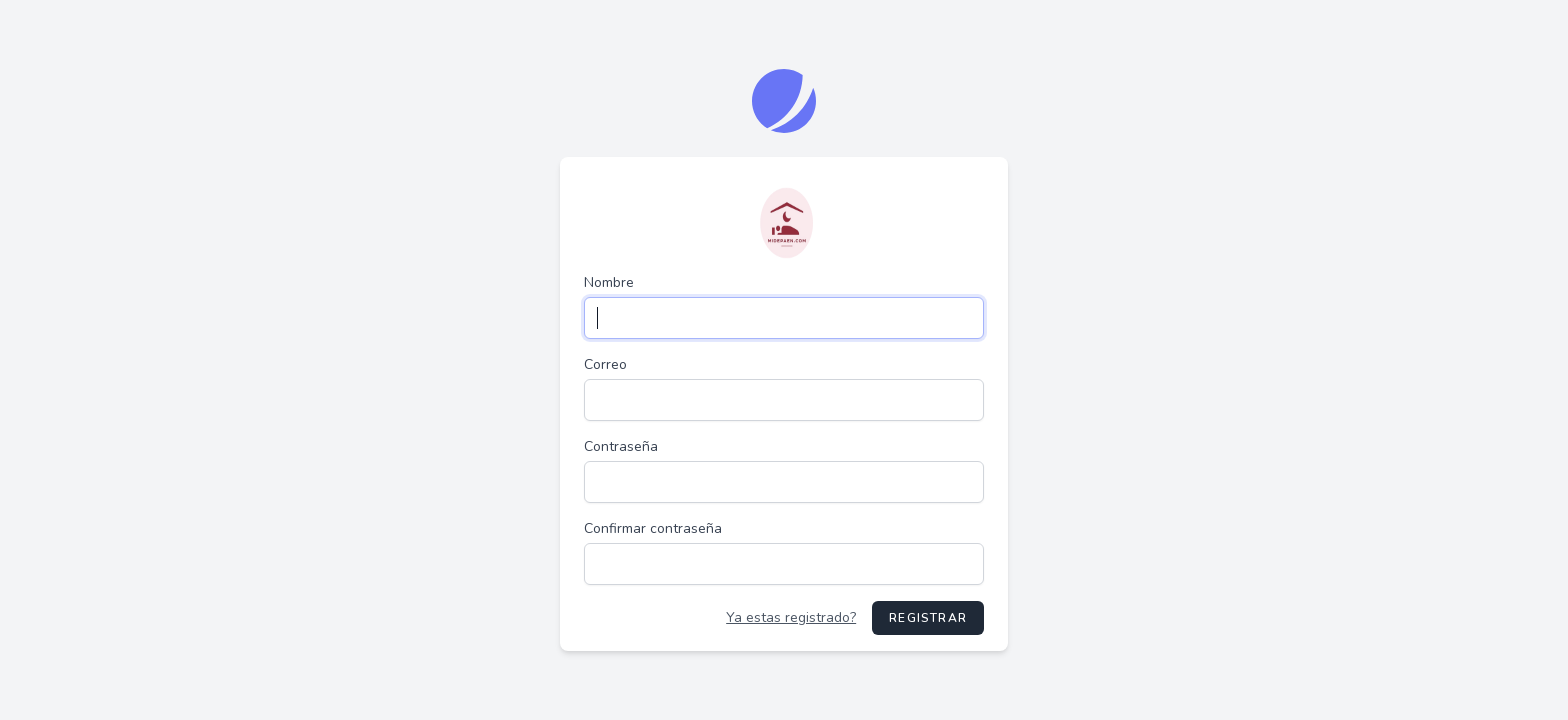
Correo (605, 364)
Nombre (609, 282)
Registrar (928, 618)
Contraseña (621, 446)
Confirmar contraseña (653, 528)
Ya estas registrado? (791, 617)
